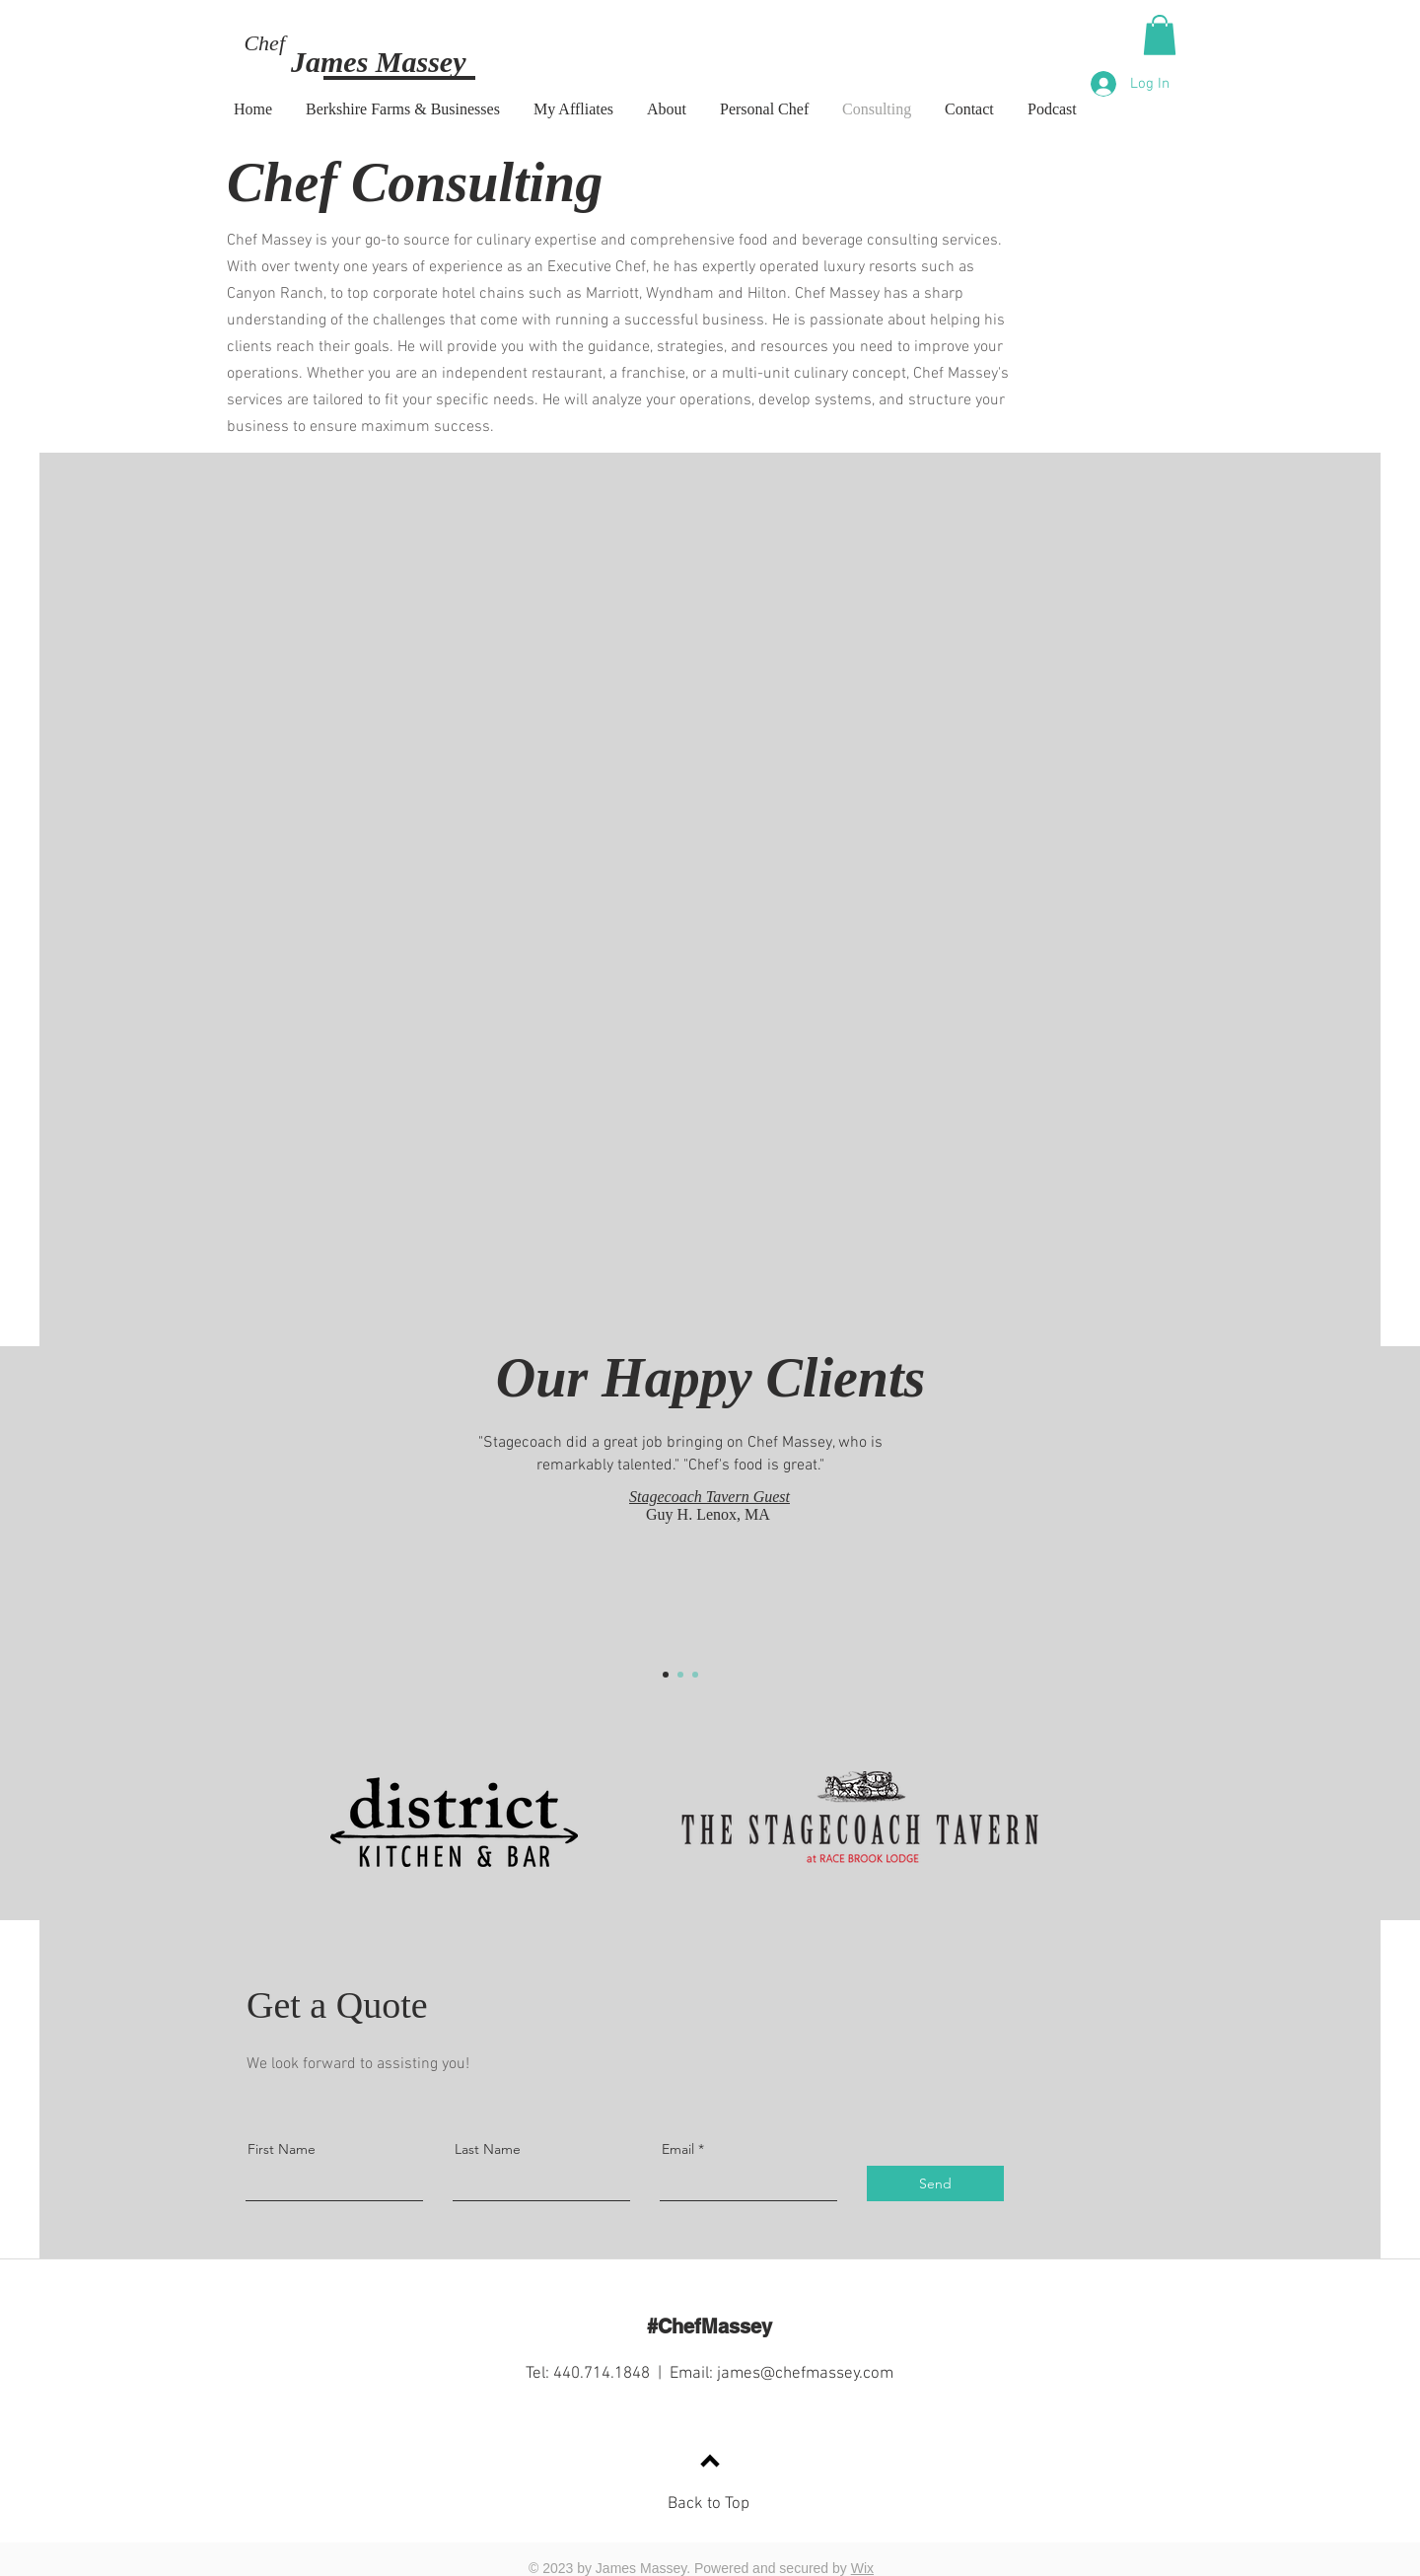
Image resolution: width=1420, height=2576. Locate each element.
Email (678, 2149)
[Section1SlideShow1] (666, 1675)
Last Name (488, 2149)
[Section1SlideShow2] (680, 1675)
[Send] (935, 2183)
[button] (1159, 35)
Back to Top (708, 2504)
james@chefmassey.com (805, 2374)
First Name (282, 2149)
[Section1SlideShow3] (695, 1675)
